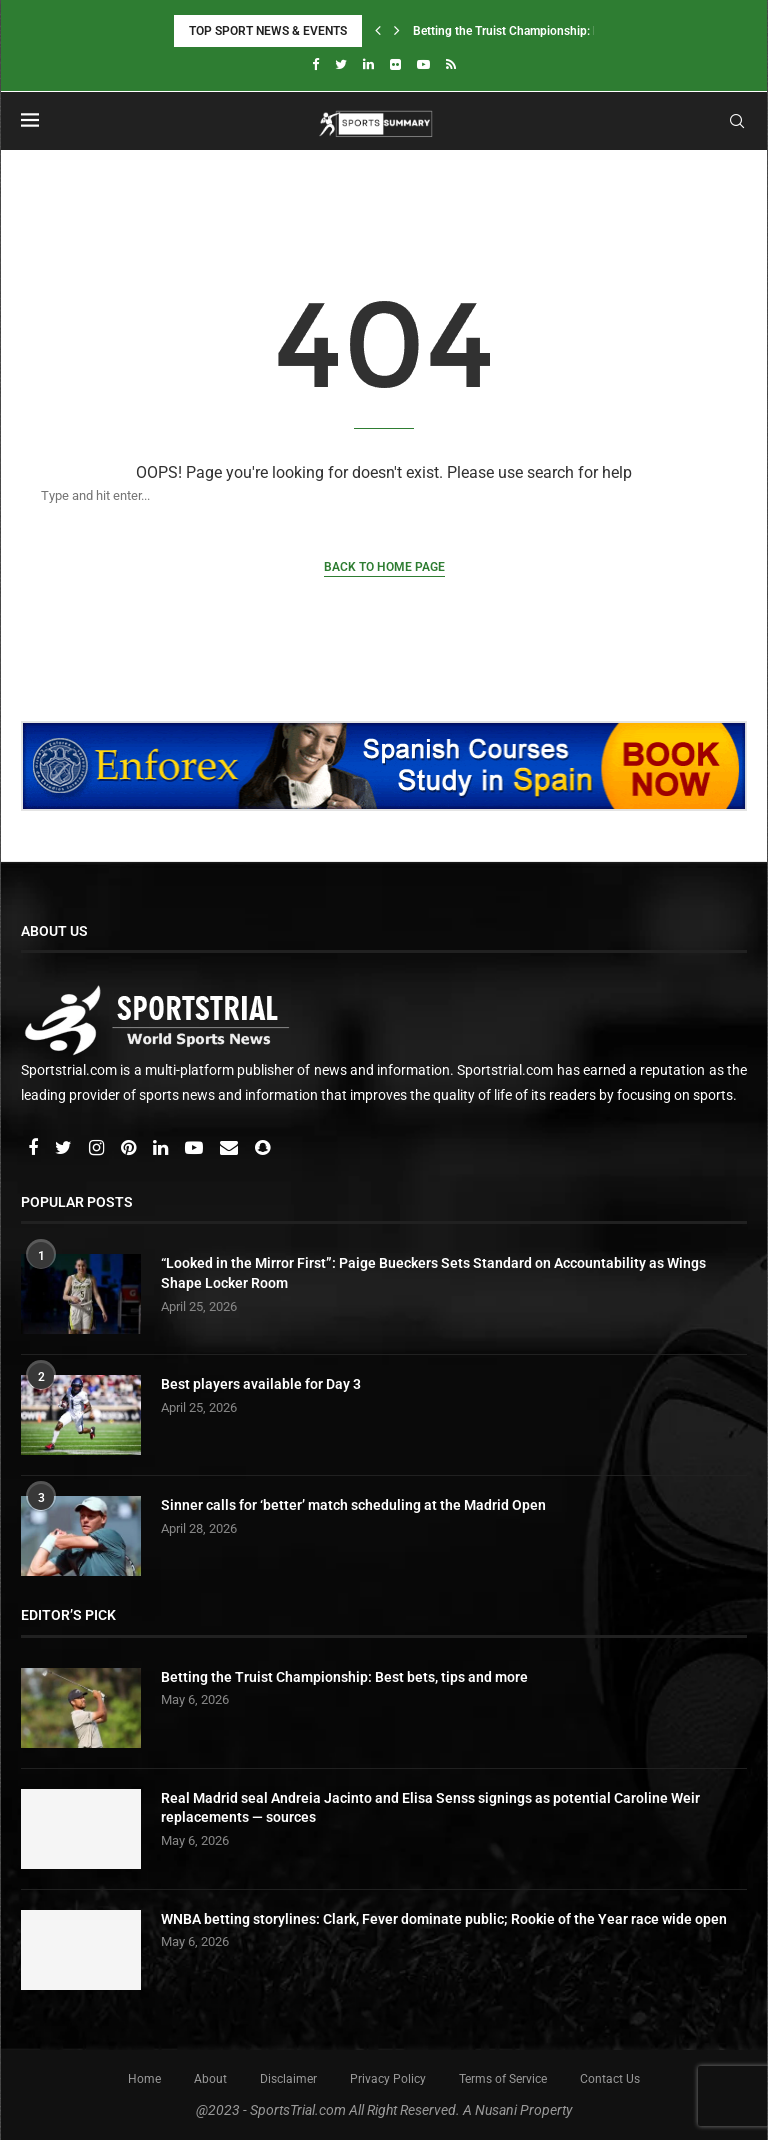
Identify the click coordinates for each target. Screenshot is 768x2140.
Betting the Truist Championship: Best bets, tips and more (344, 1677)
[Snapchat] (262, 1149)
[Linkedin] (368, 64)
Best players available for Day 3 (261, 1384)
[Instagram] (98, 1149)
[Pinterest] (130, 1149)
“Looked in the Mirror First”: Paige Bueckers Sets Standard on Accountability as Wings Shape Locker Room (433, 1273)
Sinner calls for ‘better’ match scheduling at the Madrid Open (353, 1505)
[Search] (364, 495)
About (210, 2079)
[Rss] (451, 64)
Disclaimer (288, 2079)
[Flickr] (395, 64)
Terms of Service (503, 2079)
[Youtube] (423, 64)
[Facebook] (315, 64)
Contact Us (610, 2079)
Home (144, 2079)
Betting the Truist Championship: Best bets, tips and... (557, 31)
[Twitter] (341, 64)
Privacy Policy (388, 2079)
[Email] (230, 1149)
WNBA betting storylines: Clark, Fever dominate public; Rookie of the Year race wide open (444, 1919)
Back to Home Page (384, 567)
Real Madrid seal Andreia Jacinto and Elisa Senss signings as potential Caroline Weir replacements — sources (430, 1808)
